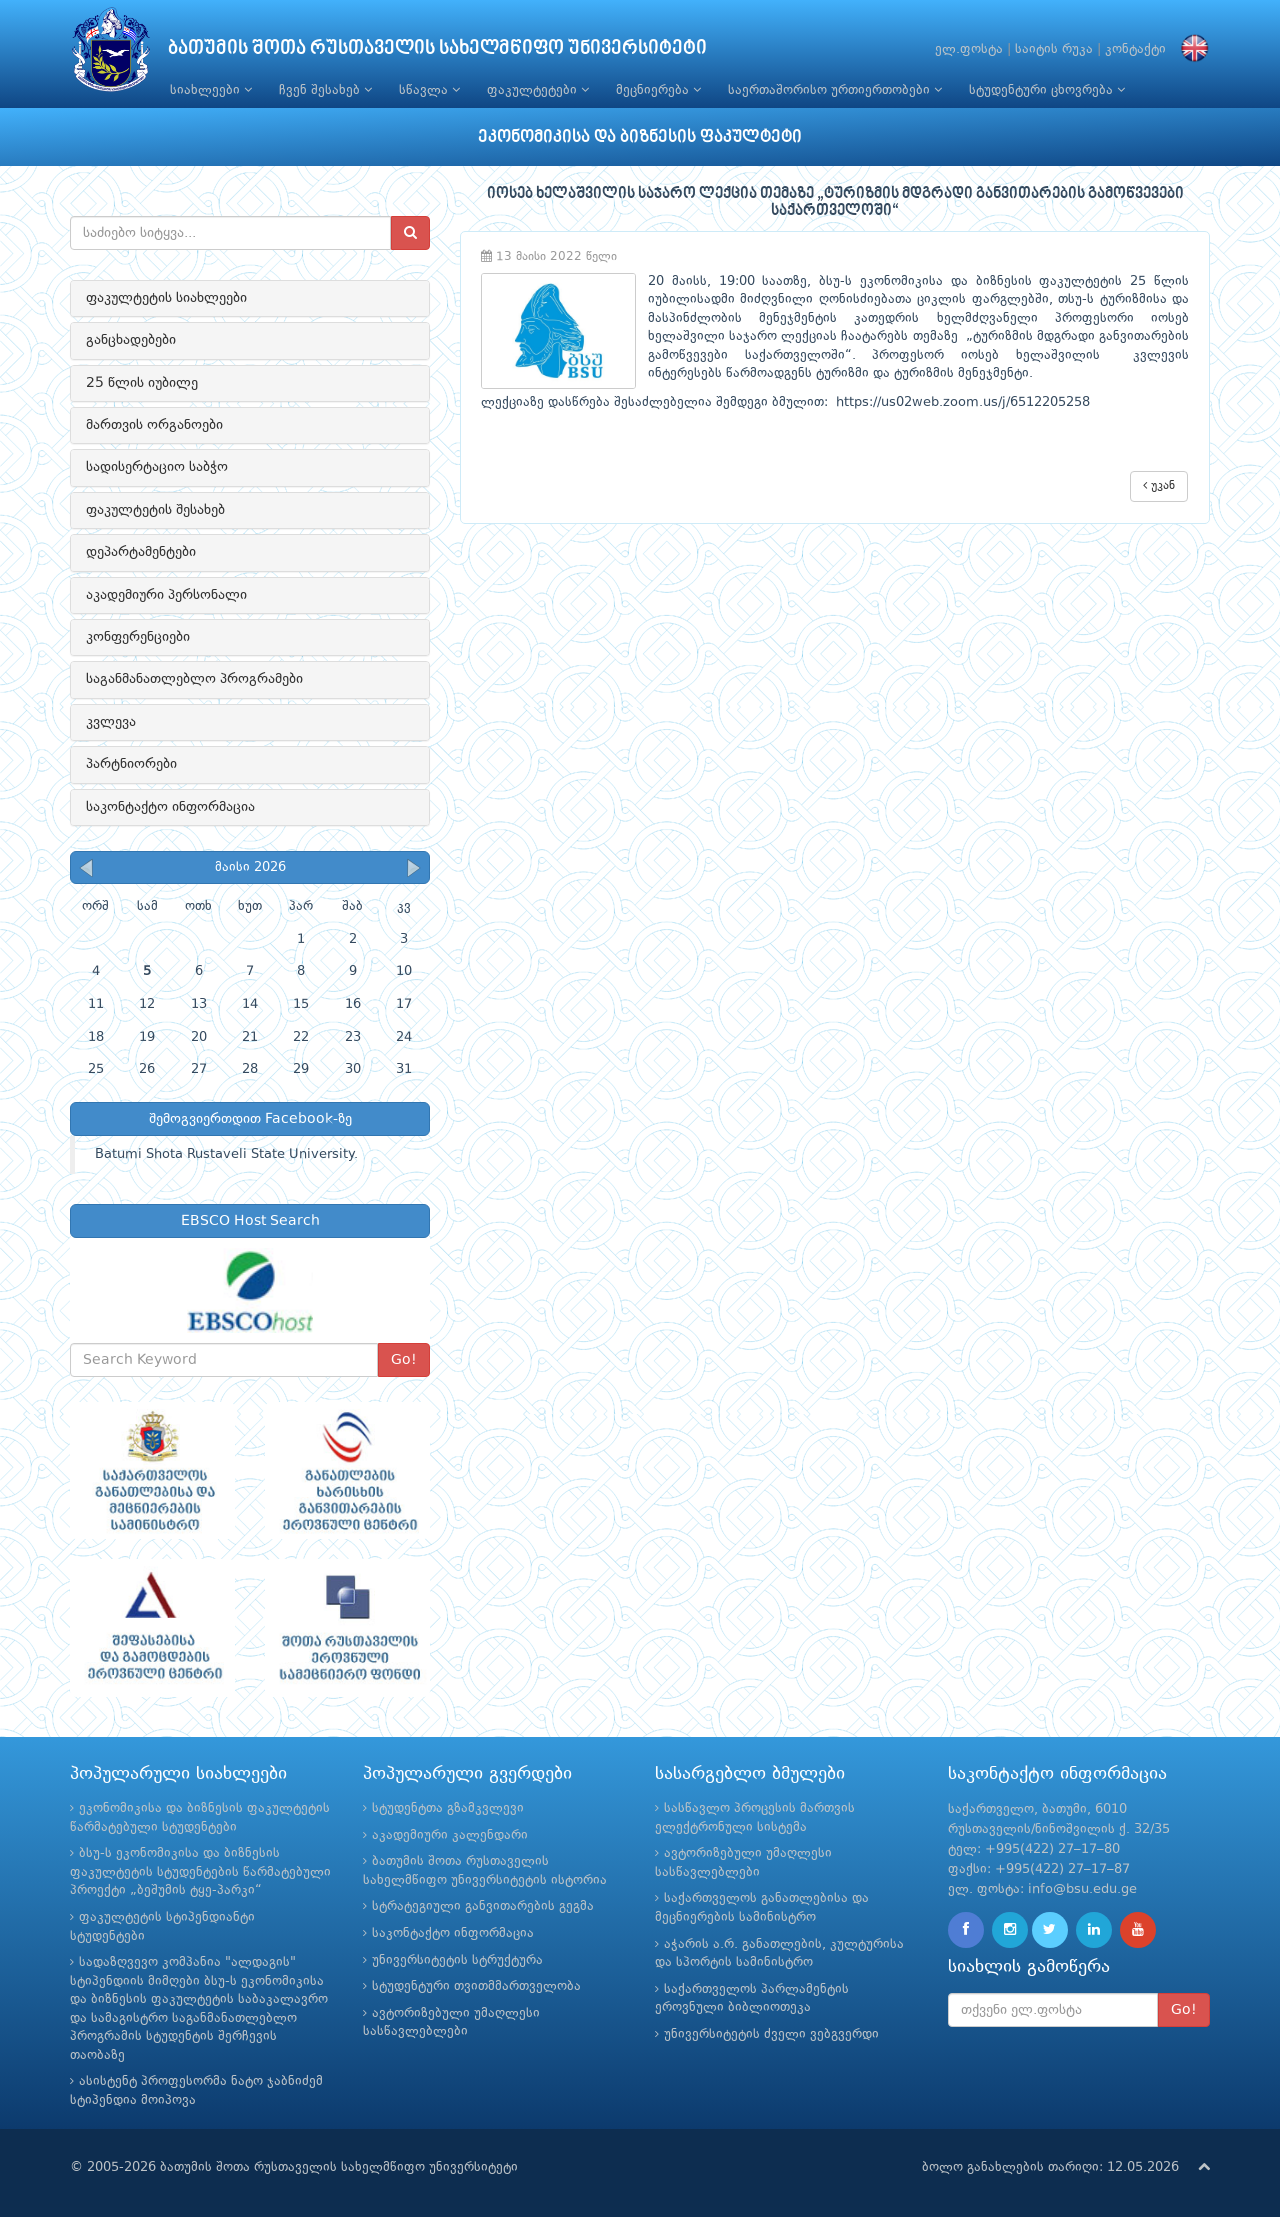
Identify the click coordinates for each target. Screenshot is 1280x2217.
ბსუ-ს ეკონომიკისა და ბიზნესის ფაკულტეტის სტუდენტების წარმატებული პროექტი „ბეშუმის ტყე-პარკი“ (200, 1872)
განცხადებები (131, 340)
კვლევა (111, 722)
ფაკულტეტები (538, 90)
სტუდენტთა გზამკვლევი (448, 1808)
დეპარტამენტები (141, 552)
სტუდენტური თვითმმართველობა (476, 1986)
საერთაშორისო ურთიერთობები (835, 90)
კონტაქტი (1135, 49)
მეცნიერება (658, 90)
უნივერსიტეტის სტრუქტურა (457, 1960)
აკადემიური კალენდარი (450, 1835)
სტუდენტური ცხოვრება (1047, 90)
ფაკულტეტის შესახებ (155, 510)
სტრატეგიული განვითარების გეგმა (483, 1906)
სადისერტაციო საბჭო (157, 467)
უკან (1159, 485)
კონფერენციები (138, 637)
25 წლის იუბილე (142, 383)
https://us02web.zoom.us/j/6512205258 (963, 402)
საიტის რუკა (1054, 49)
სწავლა (429, 90)
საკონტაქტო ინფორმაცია (170, 807)
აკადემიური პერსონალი (166, 595)
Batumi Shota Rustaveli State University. (226, 1154)
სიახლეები (211, 90)
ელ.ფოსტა (969, 49)
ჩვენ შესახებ (325, 90)
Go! (404, 1360)
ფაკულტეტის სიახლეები (166, 298)
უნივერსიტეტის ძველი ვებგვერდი (771, 2034)
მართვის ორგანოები (154, 425)
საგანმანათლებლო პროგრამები (194, 679)
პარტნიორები (131, 764)
